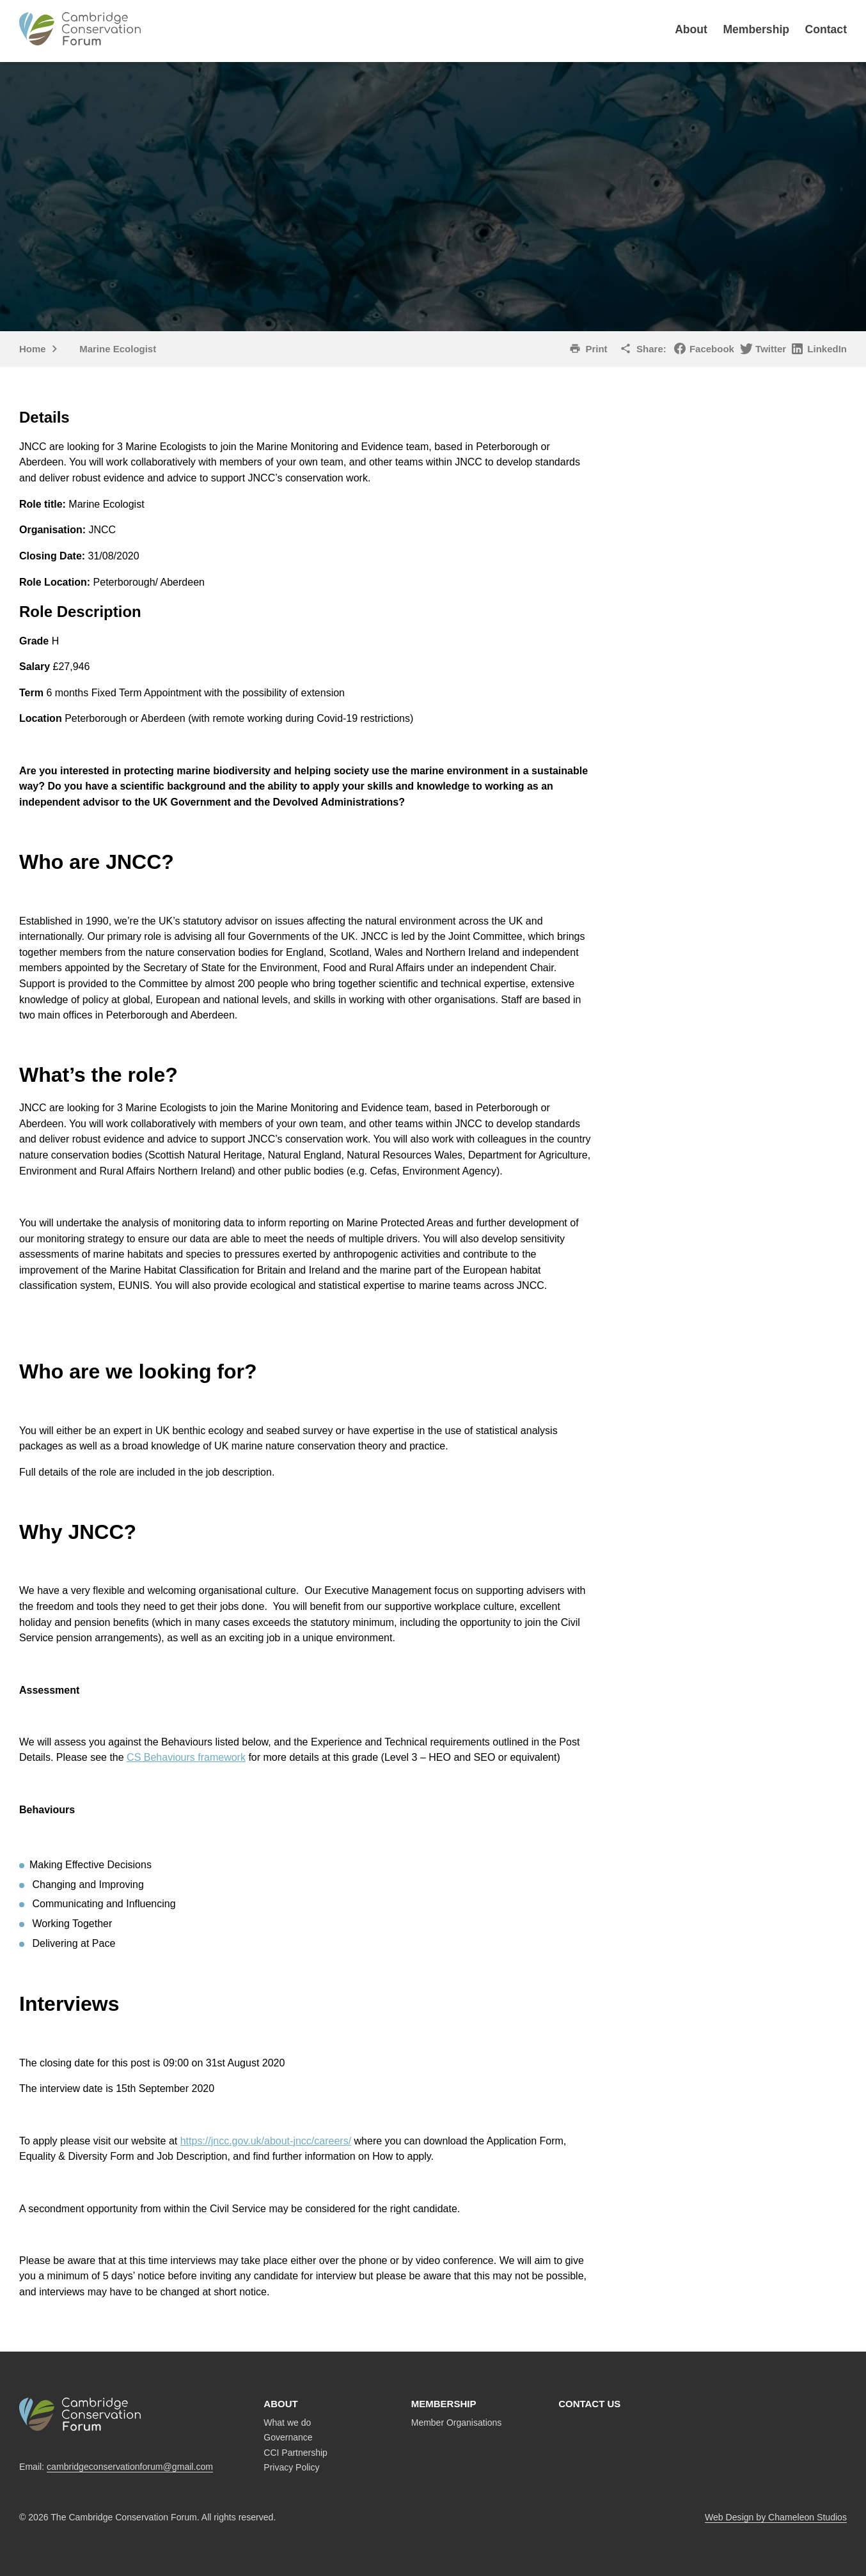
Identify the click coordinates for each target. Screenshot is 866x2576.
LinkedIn (827, 348)
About (691, 29)
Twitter (770, 348)
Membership (756, 29)
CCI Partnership (295, 2452)
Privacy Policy (291, 2467)
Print (596, 348)
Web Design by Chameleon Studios (776, 2517)
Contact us (589, 2403)
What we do (287, 2422)
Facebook (711, 348)
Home (32, 348)
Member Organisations (456, 2422)
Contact (826, 29)
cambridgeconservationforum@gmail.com (130, 2467)
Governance (288, 2437)
